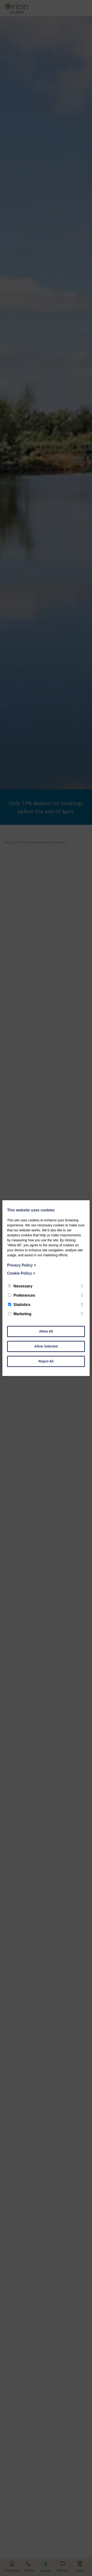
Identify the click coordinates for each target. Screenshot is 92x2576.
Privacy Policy (21, 1265)
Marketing (19, 1314)
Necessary (20, 1286)
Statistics (19, 1305)
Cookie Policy (21, 1273)
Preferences (21, 1295)
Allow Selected (46, 1346)
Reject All (46, 1361)
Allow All (46, 1331)
